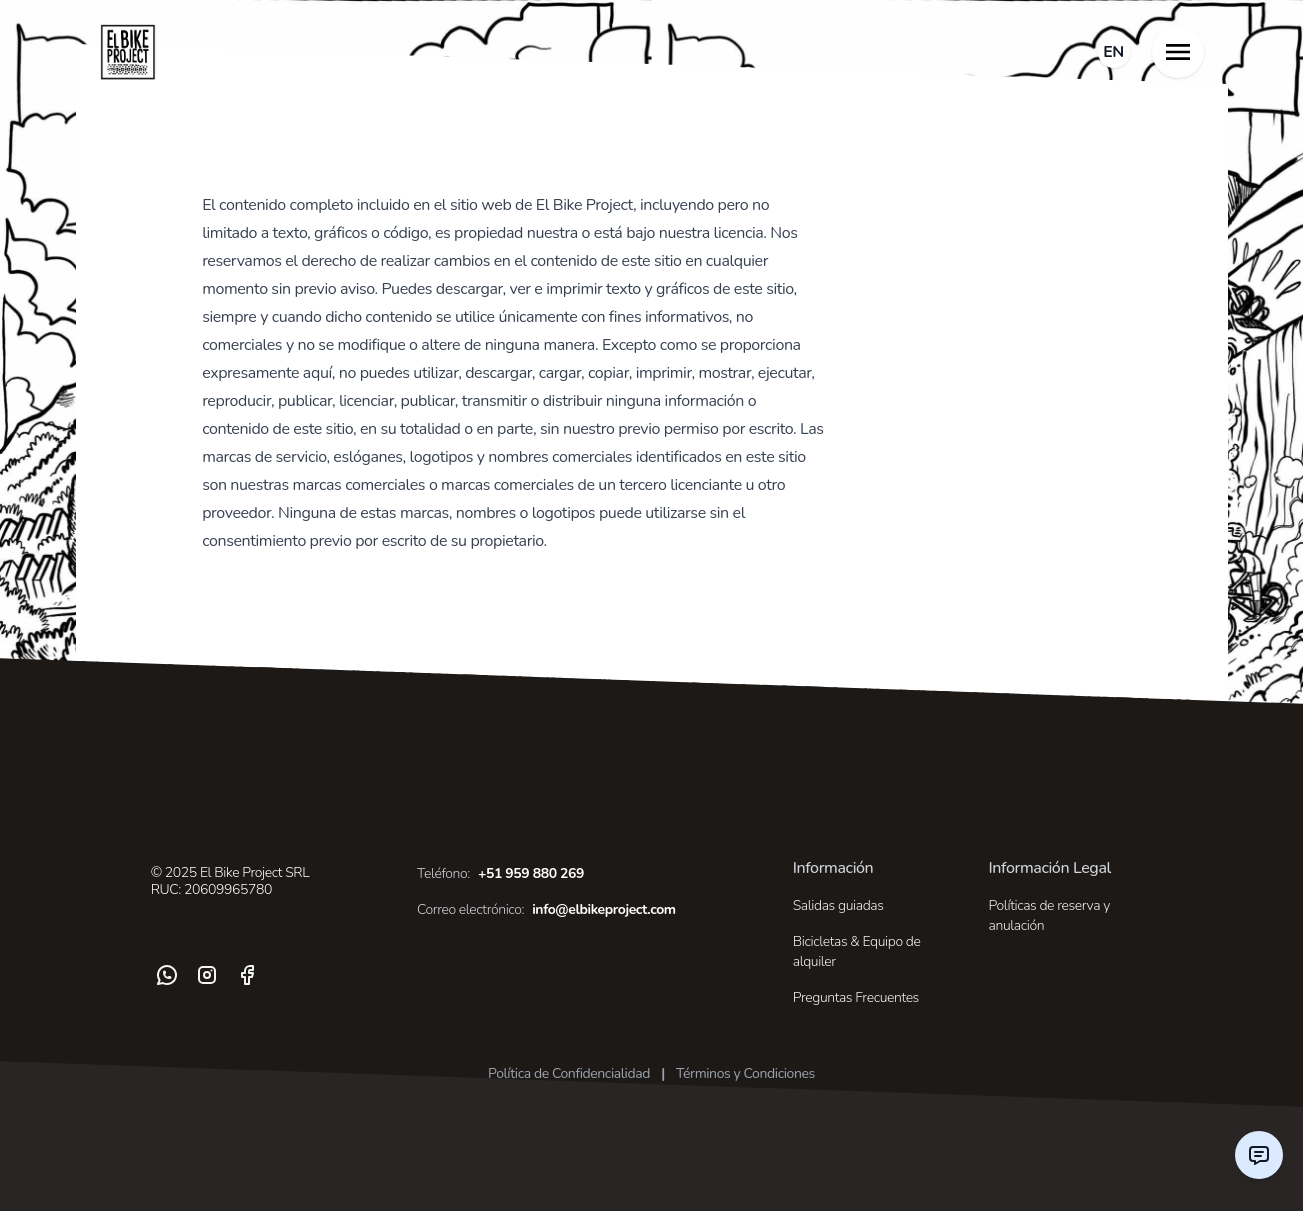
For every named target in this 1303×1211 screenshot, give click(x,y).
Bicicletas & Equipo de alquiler (857, 951)
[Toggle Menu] (1178, 52)
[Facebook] (247, 975)
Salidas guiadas (838, 905)
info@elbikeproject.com (546, 910)
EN (1113, 52)
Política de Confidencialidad (569, 1073)
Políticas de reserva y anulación (1049, 915)
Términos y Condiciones (745, 1073)
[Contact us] (1259, 1155)
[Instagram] (207, 975)
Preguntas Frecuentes (856, 997)
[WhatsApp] (167, 975)
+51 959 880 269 (500, 874)
